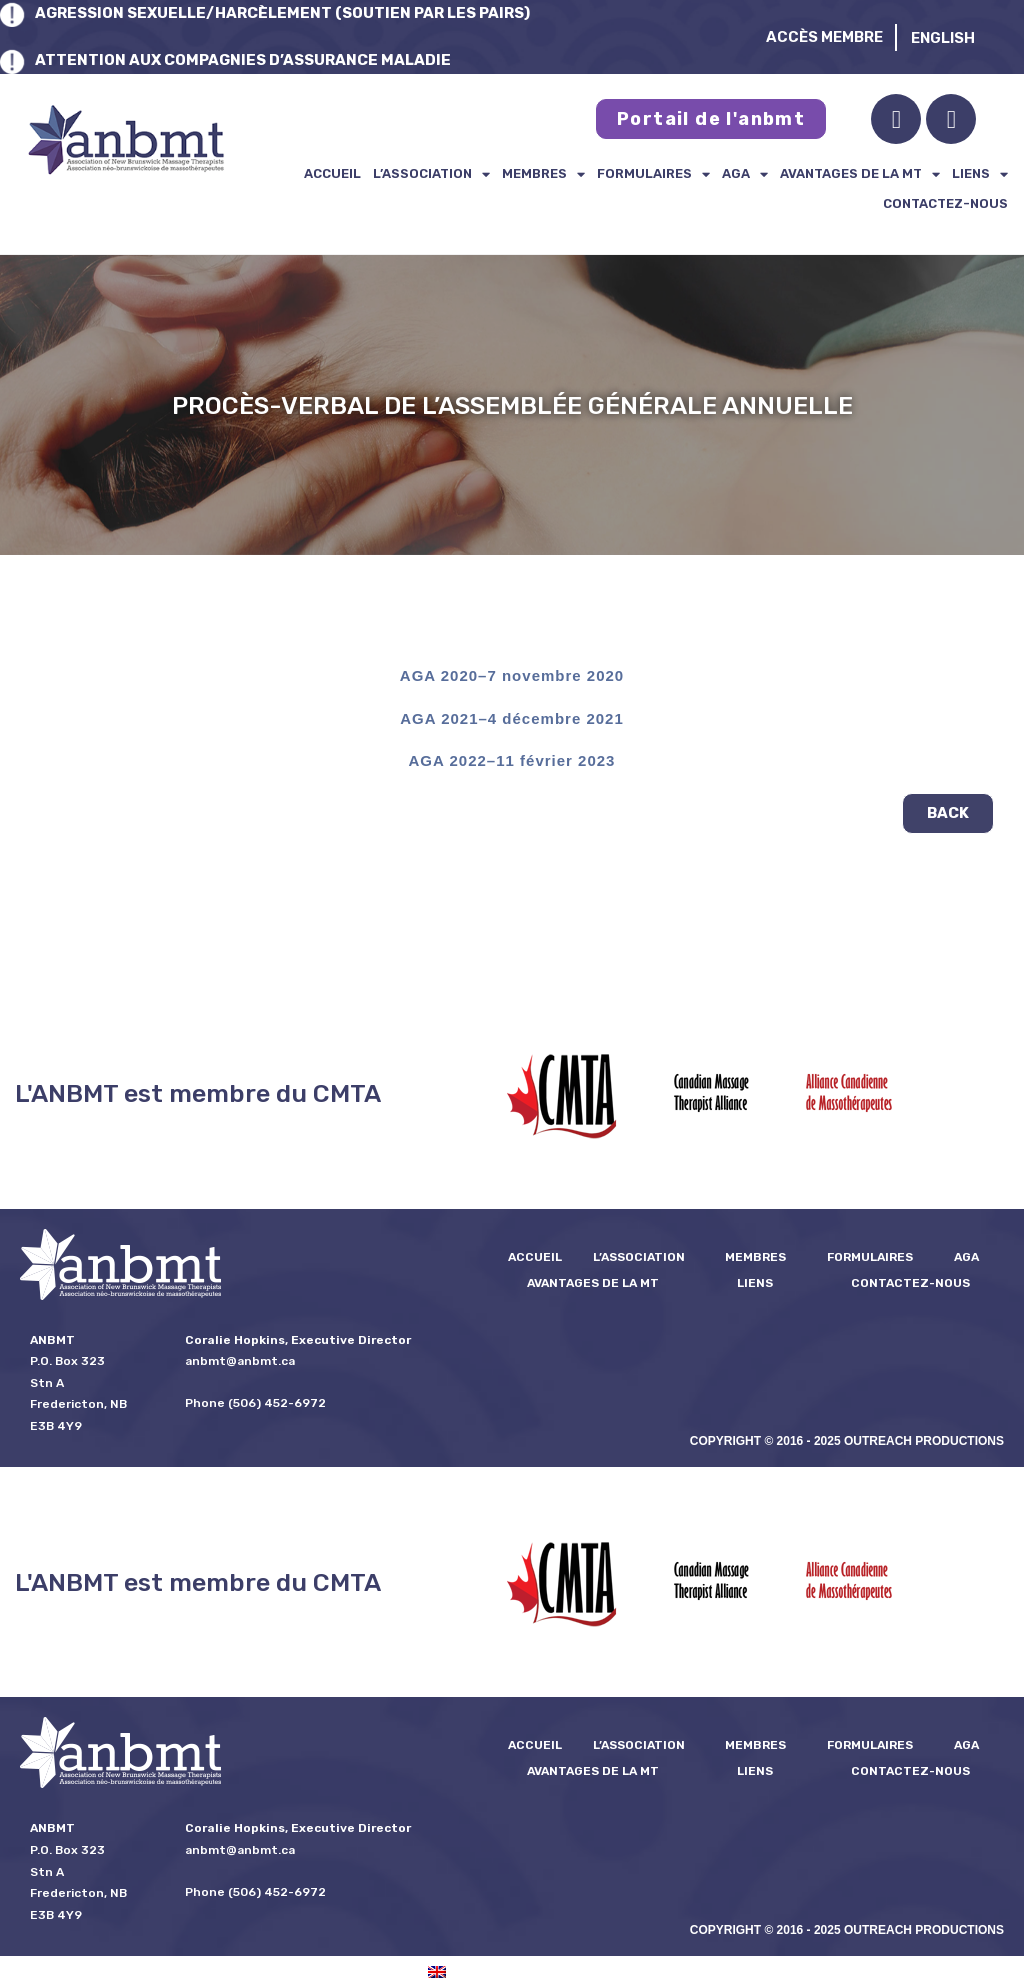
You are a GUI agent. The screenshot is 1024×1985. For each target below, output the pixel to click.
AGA (745, 174)
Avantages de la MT (860, 174)
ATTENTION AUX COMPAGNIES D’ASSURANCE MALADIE (243, 60)
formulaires (653, 174)
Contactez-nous (945, 203)
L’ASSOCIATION (431, 174)
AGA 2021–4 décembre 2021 (512, 718)
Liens (980, 174)
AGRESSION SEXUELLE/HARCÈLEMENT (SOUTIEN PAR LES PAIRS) (282, 13)
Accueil (332, 173)
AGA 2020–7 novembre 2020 (512, 675)
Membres (543, 174)
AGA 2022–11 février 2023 (512, 760)
